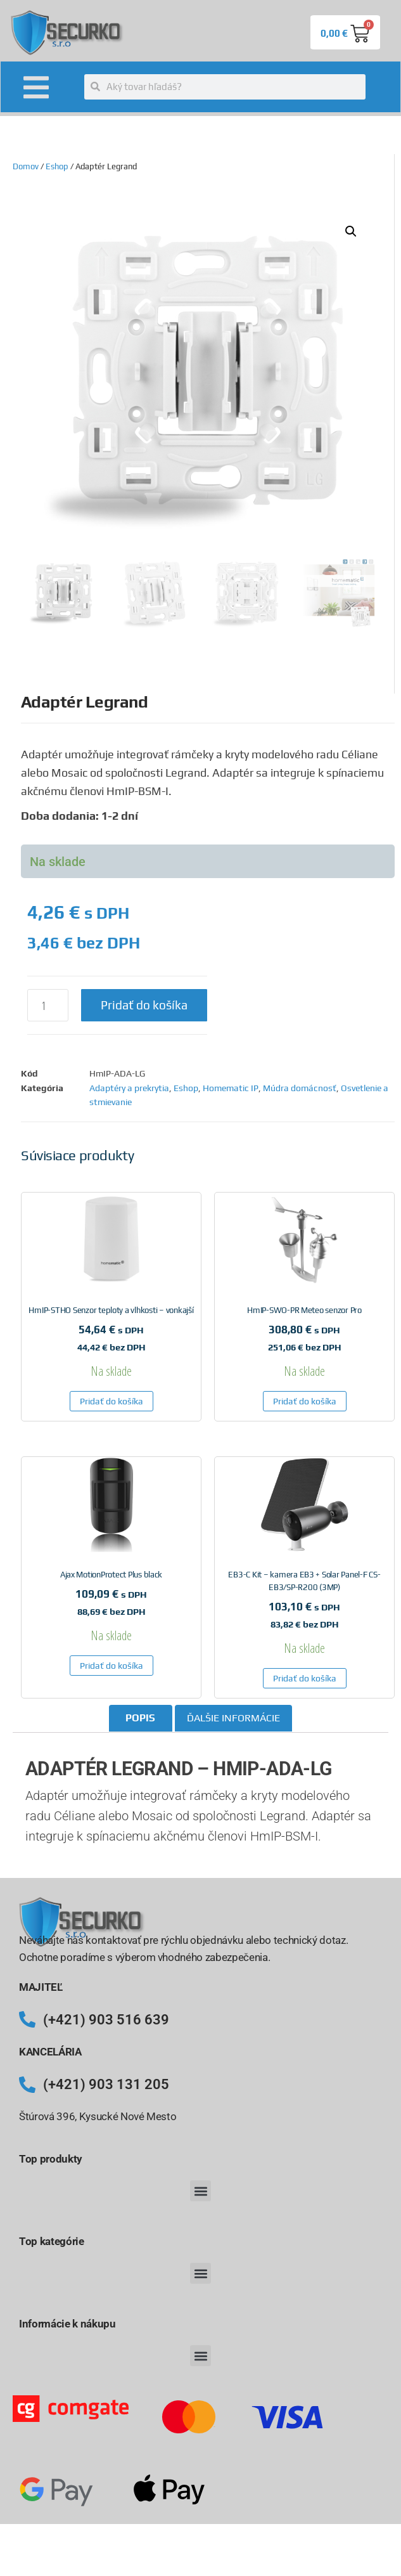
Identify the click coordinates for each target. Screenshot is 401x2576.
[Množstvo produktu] (47, 1005)
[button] (351, 231)
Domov (26, 166)
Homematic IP (230, 1088)
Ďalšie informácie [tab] (233, 1718)
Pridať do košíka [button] (111, 1401)
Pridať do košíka (144, 1005)
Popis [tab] (140, 1718)
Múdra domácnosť (299, 1088)
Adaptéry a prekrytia (129, 1088)
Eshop (57, 166)
